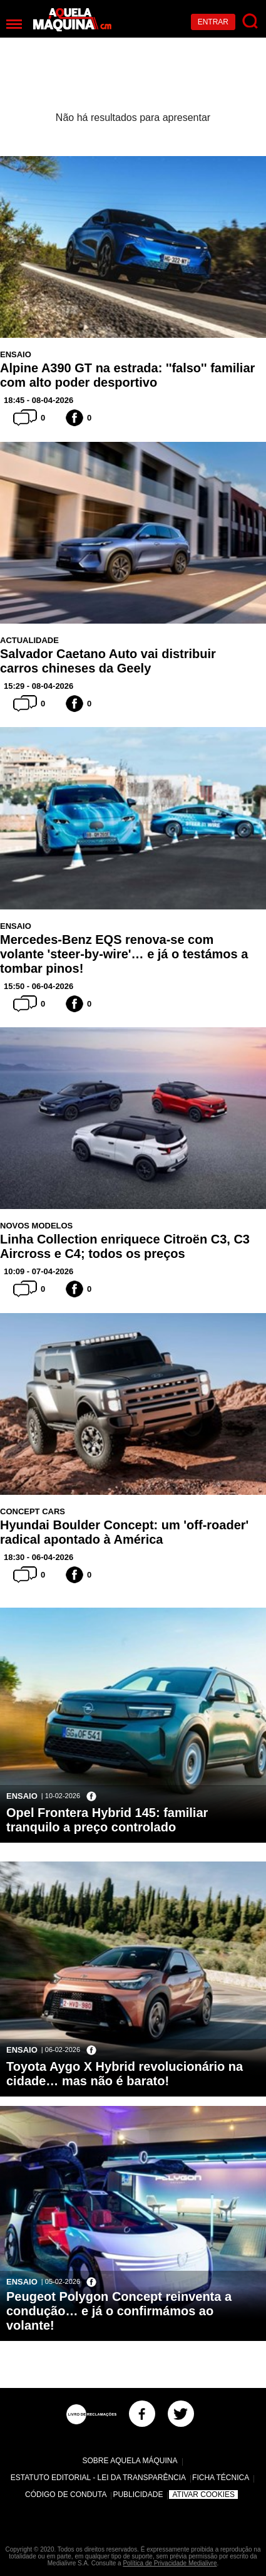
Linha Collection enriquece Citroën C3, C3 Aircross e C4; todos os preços (125, 1246)
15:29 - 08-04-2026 (38, 686)
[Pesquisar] (251, 22)
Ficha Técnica (220, 2477)
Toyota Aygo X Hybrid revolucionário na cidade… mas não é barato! (124, 2074)
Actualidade (29, 640)
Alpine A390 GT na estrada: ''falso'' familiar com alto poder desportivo (127, 375)
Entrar (213, 22)
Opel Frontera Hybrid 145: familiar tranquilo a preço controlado (107, 1820)
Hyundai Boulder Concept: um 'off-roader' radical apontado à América (124, 1532)
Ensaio (15, 354)
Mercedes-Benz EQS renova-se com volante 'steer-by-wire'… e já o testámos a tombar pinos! (124, 954)
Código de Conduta (65, 2494)
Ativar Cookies (203, 2494)
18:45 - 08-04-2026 (38, 400)
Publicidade (138, 2494)
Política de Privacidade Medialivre (170, 2563)
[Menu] (14, 24)
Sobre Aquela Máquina (129, 2460)
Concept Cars (32, 1511)
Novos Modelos (36, 1225)
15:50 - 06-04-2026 (38, 986)
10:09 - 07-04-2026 (38, 1271)
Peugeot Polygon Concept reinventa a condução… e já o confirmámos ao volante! (119, 2311)
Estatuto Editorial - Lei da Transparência (98, 2477)
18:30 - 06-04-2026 (38, 1557)
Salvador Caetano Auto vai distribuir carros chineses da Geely (108, 661)
